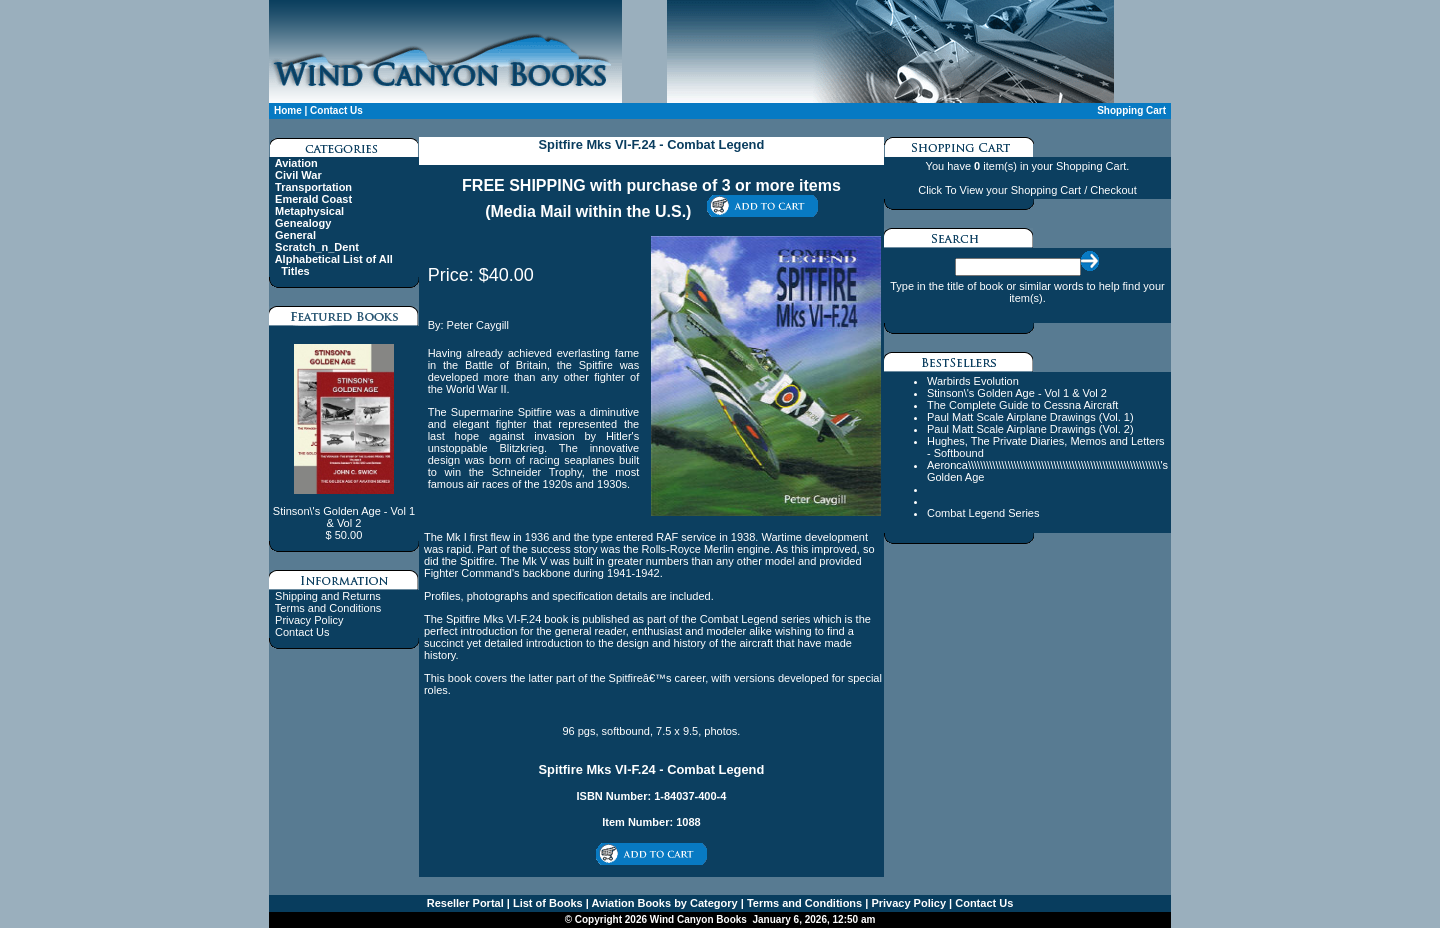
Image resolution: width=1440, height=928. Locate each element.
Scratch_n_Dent (317, 247)
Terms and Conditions (328, 608)
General (295, 235)
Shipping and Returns (328, 596)
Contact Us (336, 110)
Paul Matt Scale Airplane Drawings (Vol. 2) (1030, 429)
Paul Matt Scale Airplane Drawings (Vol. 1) (1030, 417)
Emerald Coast (313, 199)
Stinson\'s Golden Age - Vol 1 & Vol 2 (1017, 393)
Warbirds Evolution (973, 381)
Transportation (313, 187)
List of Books (546, 903)
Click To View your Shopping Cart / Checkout (1027, 190)
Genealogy (303, 223)
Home (288, 110)
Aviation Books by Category (663, 903)
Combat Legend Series (983, 513)
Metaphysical (309, 211)
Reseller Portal (465, 903)
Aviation (296, 163)
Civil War (298, 175)
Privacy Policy (309, 620)
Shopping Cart (1131, 110)
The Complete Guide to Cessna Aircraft (1022, 405)
